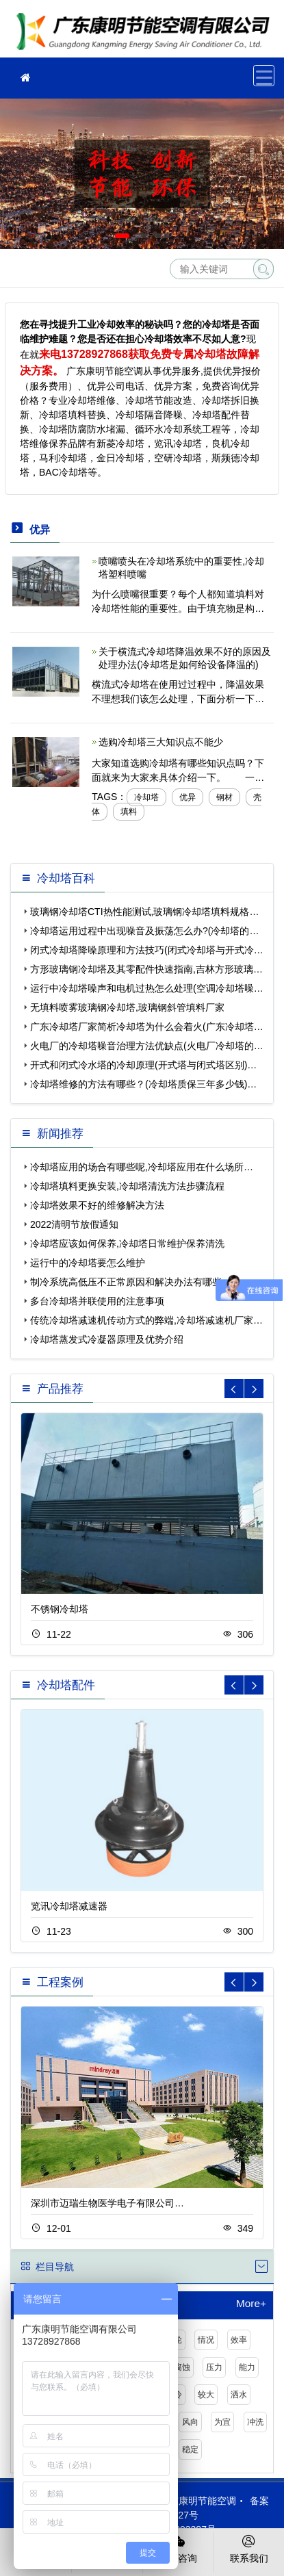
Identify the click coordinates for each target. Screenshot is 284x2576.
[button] (122, 235)
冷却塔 (146, 797)
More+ (251, 2303)
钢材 (224, 797)
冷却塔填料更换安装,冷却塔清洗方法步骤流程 (127, 1186)
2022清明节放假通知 (74, 1224)
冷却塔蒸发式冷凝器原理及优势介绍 (106, 1339)
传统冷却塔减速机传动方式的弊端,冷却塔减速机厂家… (146, 1320)
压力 (214, 2367)
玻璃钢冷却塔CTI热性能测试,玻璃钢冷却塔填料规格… (144, 911)
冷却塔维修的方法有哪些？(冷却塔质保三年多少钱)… (143, 1084)
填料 (128, 811)
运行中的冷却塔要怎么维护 (87, 1262)
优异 (187, 797)
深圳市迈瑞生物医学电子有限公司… (107, 2203)
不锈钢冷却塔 (59, 1608)
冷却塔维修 (147, 33)
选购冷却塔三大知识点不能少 (161, 741)
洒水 (239, 2394)
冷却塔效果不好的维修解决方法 (97, 1205)
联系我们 (249, 2548)
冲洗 (255, 2422)
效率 (239, 2340)
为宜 (222, 2422)
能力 (247, 2367)
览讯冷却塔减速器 (69, 1906)
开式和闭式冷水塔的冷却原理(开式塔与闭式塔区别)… (143, 1064)
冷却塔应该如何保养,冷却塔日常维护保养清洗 (127, 1243)
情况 (206, 2340)
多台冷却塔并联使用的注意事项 (97, 1301)
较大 (206, 2394)
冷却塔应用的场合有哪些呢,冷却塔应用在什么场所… (141, 1166)
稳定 (190, 2449)
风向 (190, 2422)
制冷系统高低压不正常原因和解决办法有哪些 (126, 1281)
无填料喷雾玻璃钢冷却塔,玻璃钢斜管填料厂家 (127, 1007)
